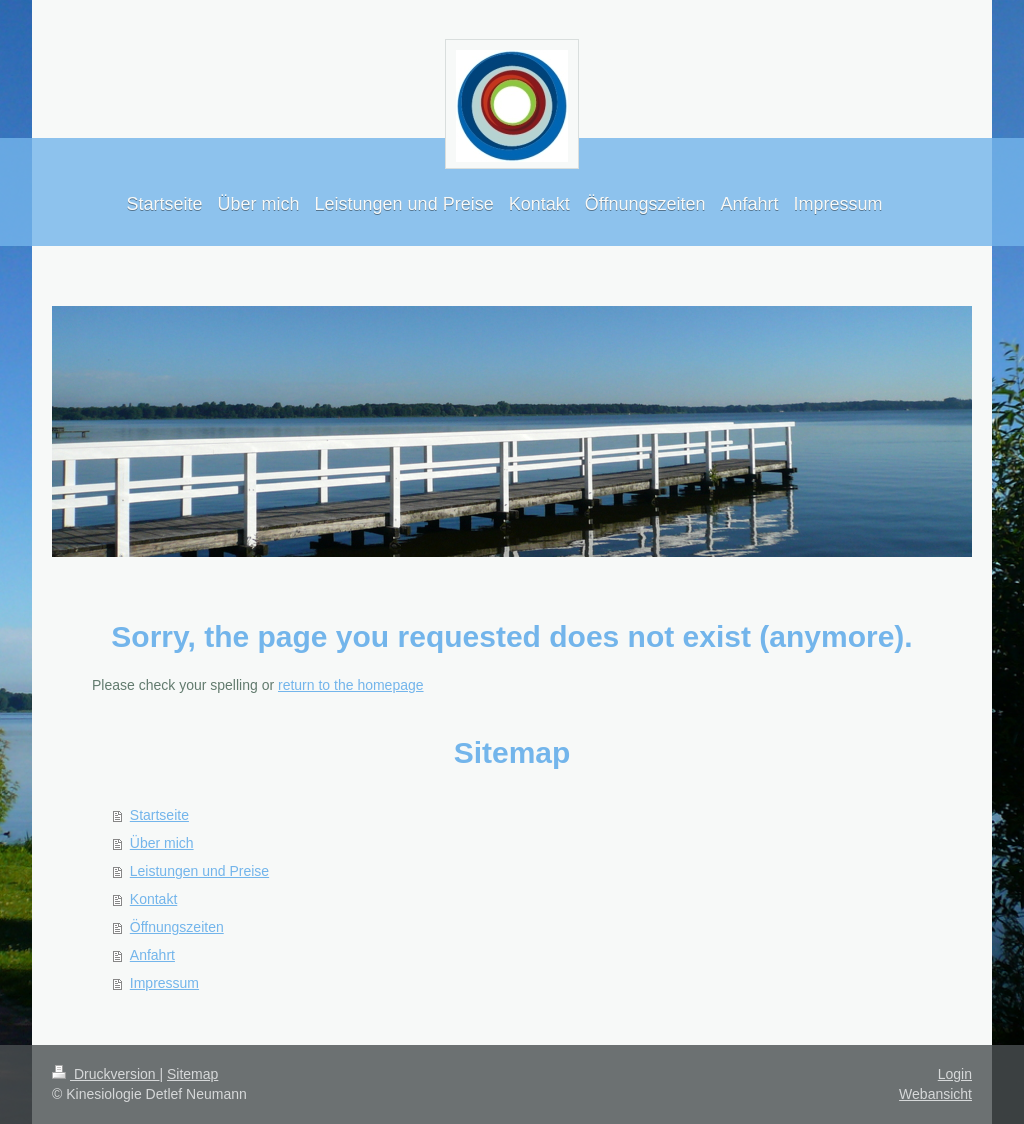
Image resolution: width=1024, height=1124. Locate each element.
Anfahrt (152, 955)
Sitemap (192, 1074)
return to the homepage (351, 685)
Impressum (164, 983)
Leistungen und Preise (199, 871)
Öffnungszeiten (177, 927)
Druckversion (105, 1074)
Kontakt (153, 899)
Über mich (162, 843)
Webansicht (935, 1094)
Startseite (159, 815)
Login (955, 1074)
